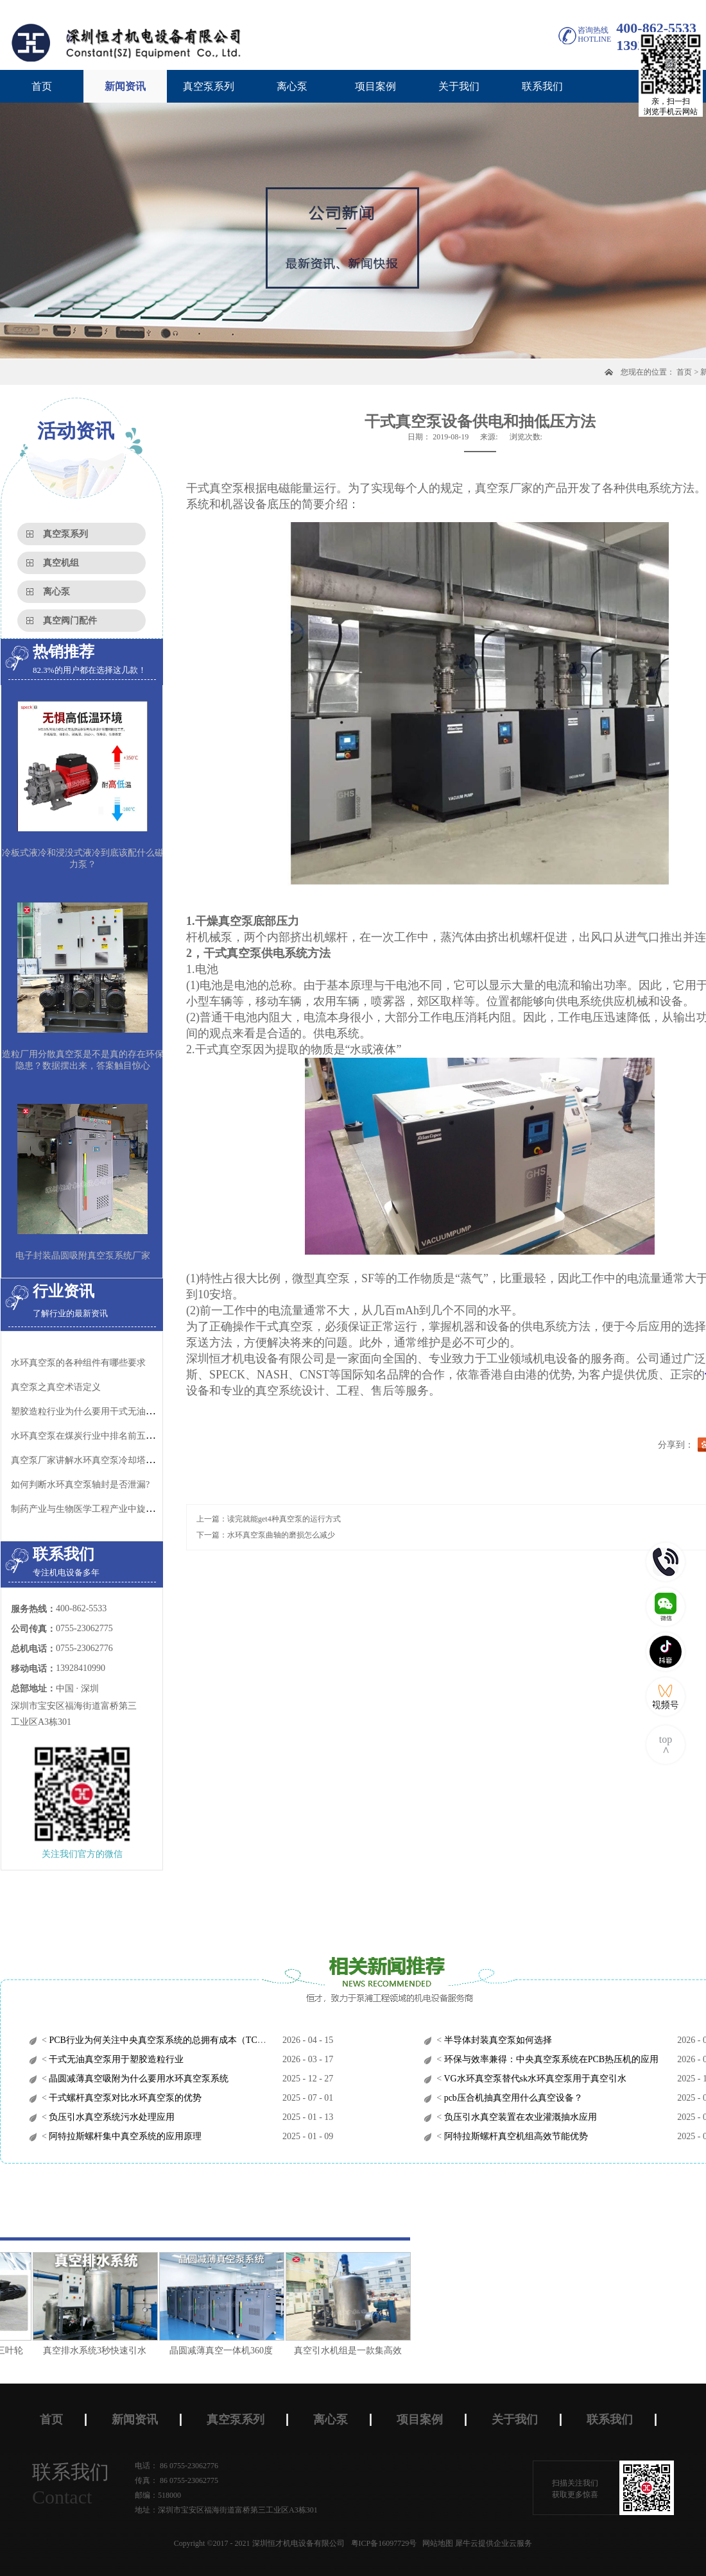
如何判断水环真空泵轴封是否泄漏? (80, 1484)
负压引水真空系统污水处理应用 (111, 2117)
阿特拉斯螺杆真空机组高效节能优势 (515, 2136)
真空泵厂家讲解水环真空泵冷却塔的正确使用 (101, 1460)
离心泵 (56, 592)
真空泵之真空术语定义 (56, 1387)
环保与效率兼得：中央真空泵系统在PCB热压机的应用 (550, 2059)
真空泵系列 (65, 534)
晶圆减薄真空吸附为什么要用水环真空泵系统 (138, 2078)
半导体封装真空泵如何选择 (497, 2040)
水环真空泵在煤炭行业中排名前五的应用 (92, 1436)
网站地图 (435, 2543)
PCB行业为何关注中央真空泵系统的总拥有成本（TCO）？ (164, 2040)
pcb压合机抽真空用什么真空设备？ (512, 2098)
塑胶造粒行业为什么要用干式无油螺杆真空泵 (101, 1411)
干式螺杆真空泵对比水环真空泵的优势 (124, 2098)
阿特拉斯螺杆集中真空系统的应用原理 (124, 2136)
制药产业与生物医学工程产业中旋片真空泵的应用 (110, 1509)
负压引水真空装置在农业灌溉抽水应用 (519, 2117)
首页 (41, 86)
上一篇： (268, 1518)
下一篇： (265, 1534)
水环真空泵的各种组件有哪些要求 (78, 1363)
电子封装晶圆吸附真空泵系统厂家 (82, 1255)
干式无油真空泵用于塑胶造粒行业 (115, 2059)
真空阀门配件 (70, 620)
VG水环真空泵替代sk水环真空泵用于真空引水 (534, 2078)
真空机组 (61, 563)
